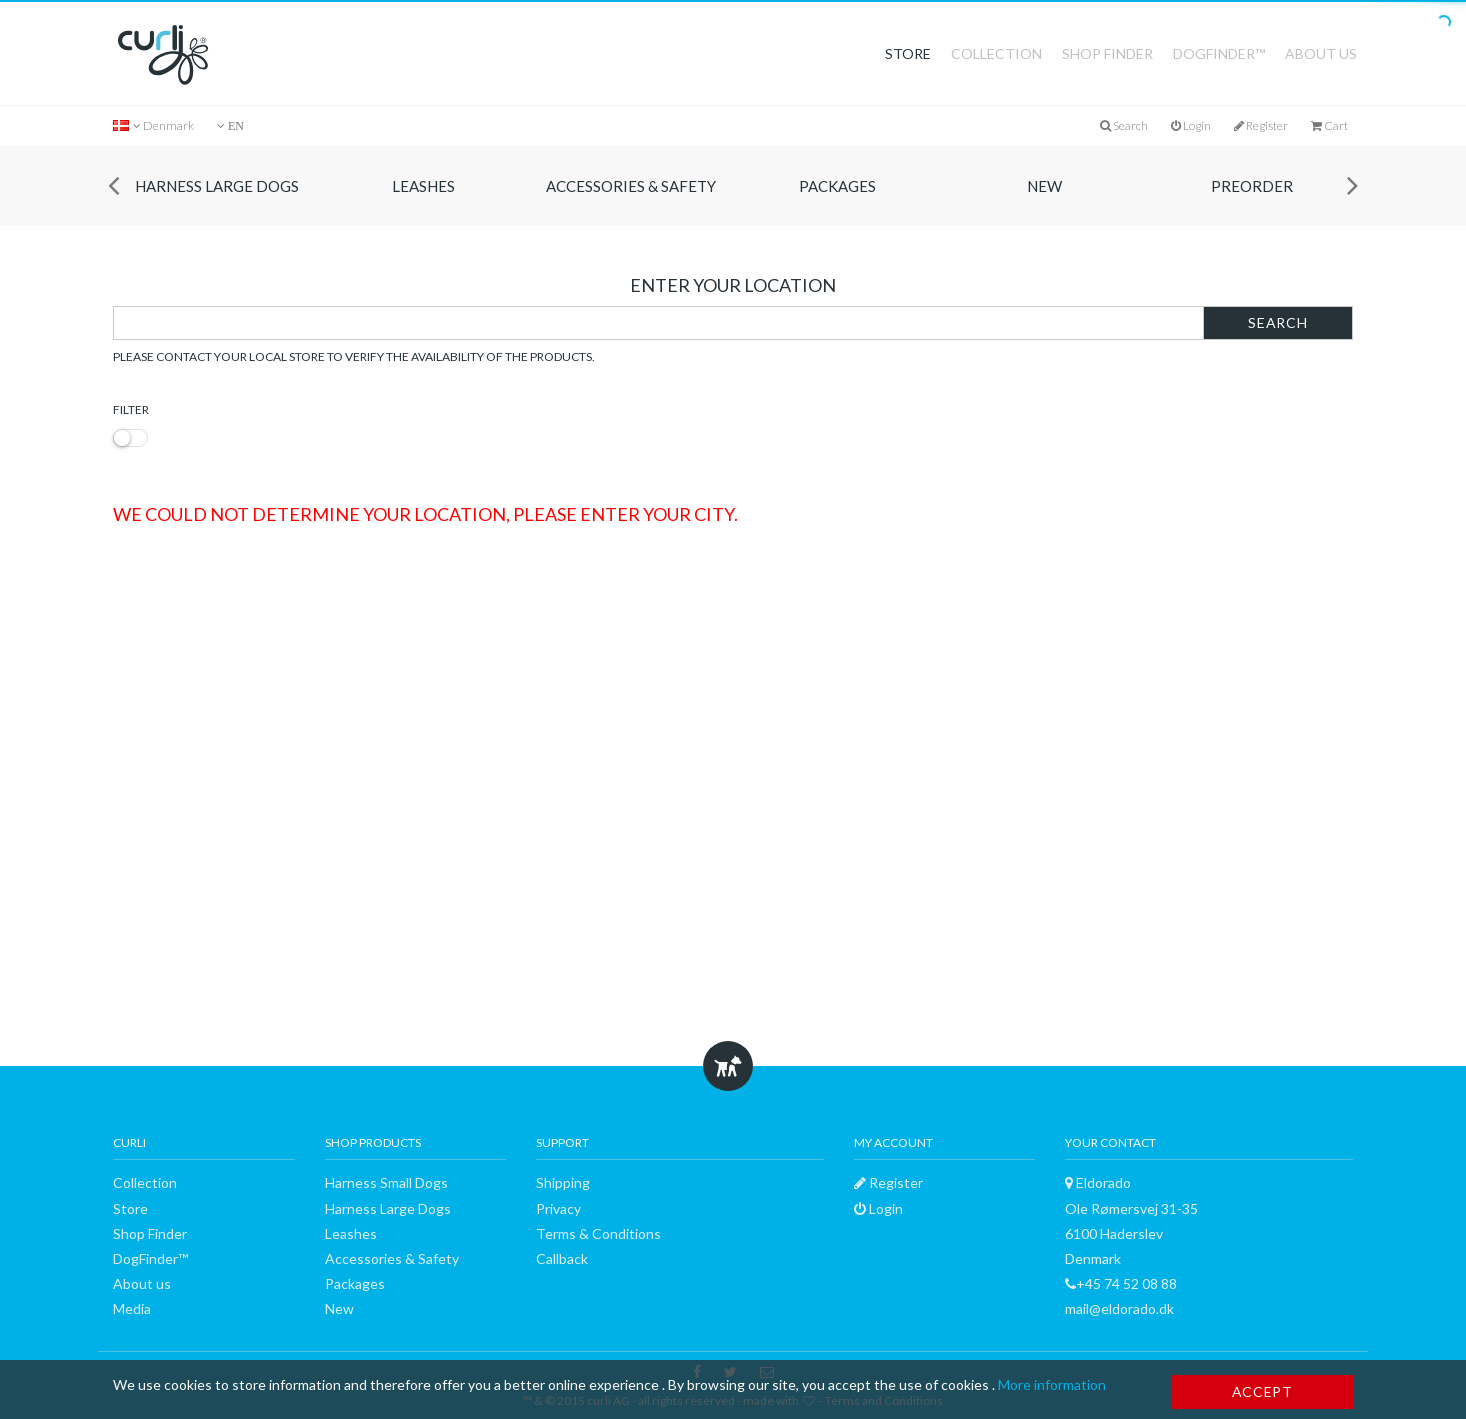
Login (1191, 125)
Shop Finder (1107, 53)
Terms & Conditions (598, 1233)
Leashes (423, 186)
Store (908, 53)
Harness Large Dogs (217, 186)
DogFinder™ (1219, 53)
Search (1277, 322)
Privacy (558, 1208)
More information (1052, 1384)
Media (132, 1308)
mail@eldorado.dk (1119, 1308)
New (1044, 186)
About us (1321, 53)
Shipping (563, 1182)
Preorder (1252, 186)
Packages (837, 186)
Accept (1262, 1391)
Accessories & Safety (631, 186)
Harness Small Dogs (386, 1182)
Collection (996, 53)
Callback (562, 1258)
